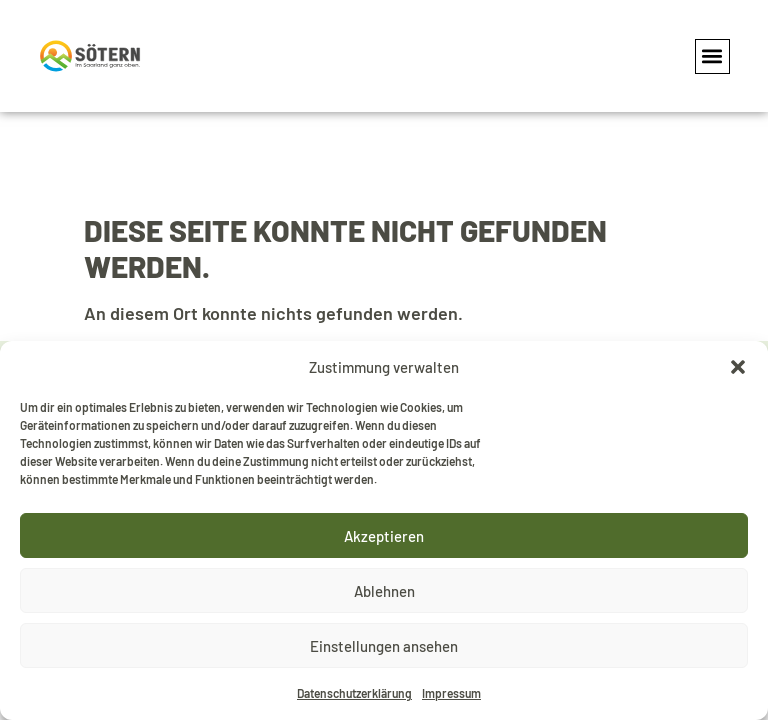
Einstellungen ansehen (384, 646)
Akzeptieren (384, 536)
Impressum (451, 693)
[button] (738, 367)
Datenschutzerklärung (354, 693)
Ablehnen (384, 591)
